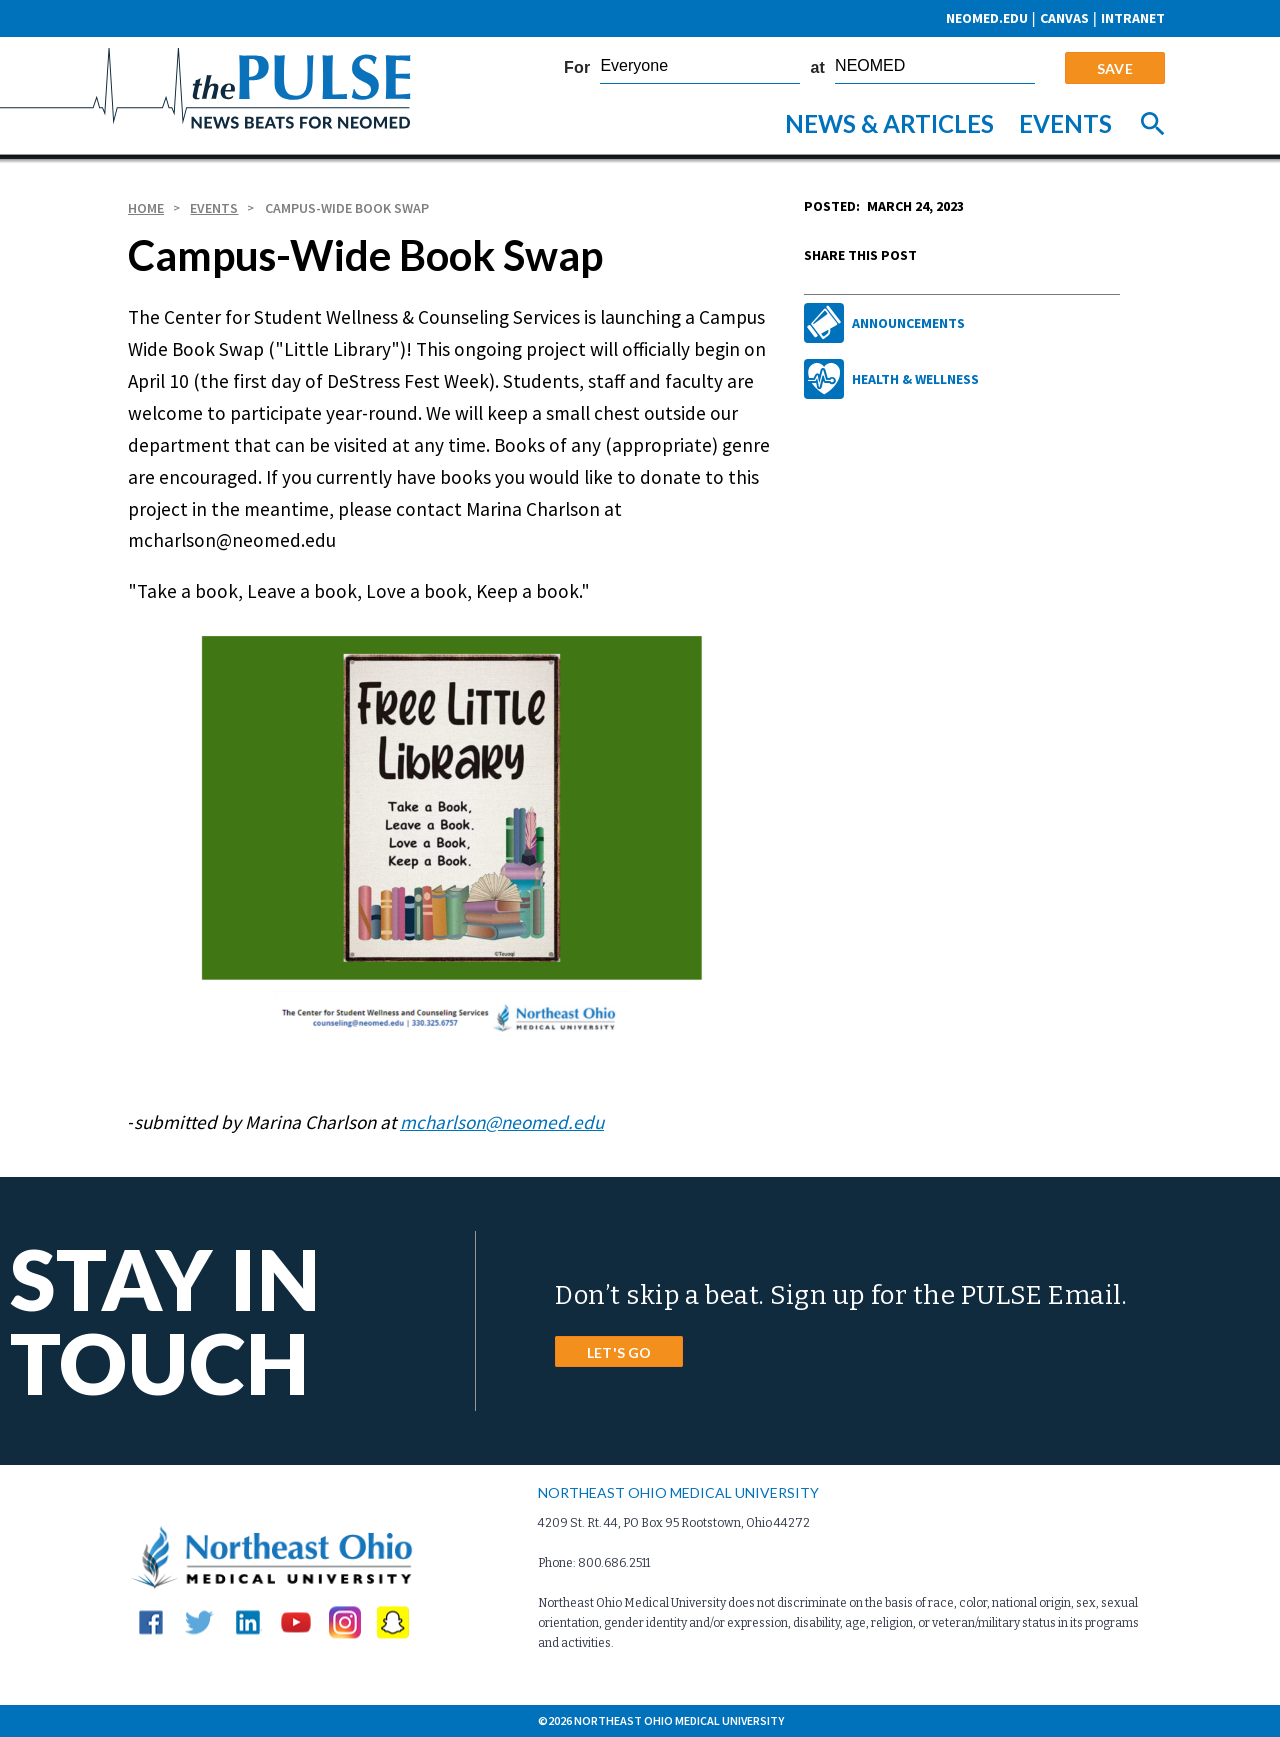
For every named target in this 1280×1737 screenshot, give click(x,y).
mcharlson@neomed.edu (502, 1122)
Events (1065, 123)
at (817, 68)
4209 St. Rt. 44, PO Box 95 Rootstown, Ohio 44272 (674, 1523)
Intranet (1133, 18)
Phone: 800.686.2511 (594, 1563)
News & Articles (889, 123)
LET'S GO (619, 1352)
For (577, 68)
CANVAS (1064, 18)
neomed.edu (987, 18)
